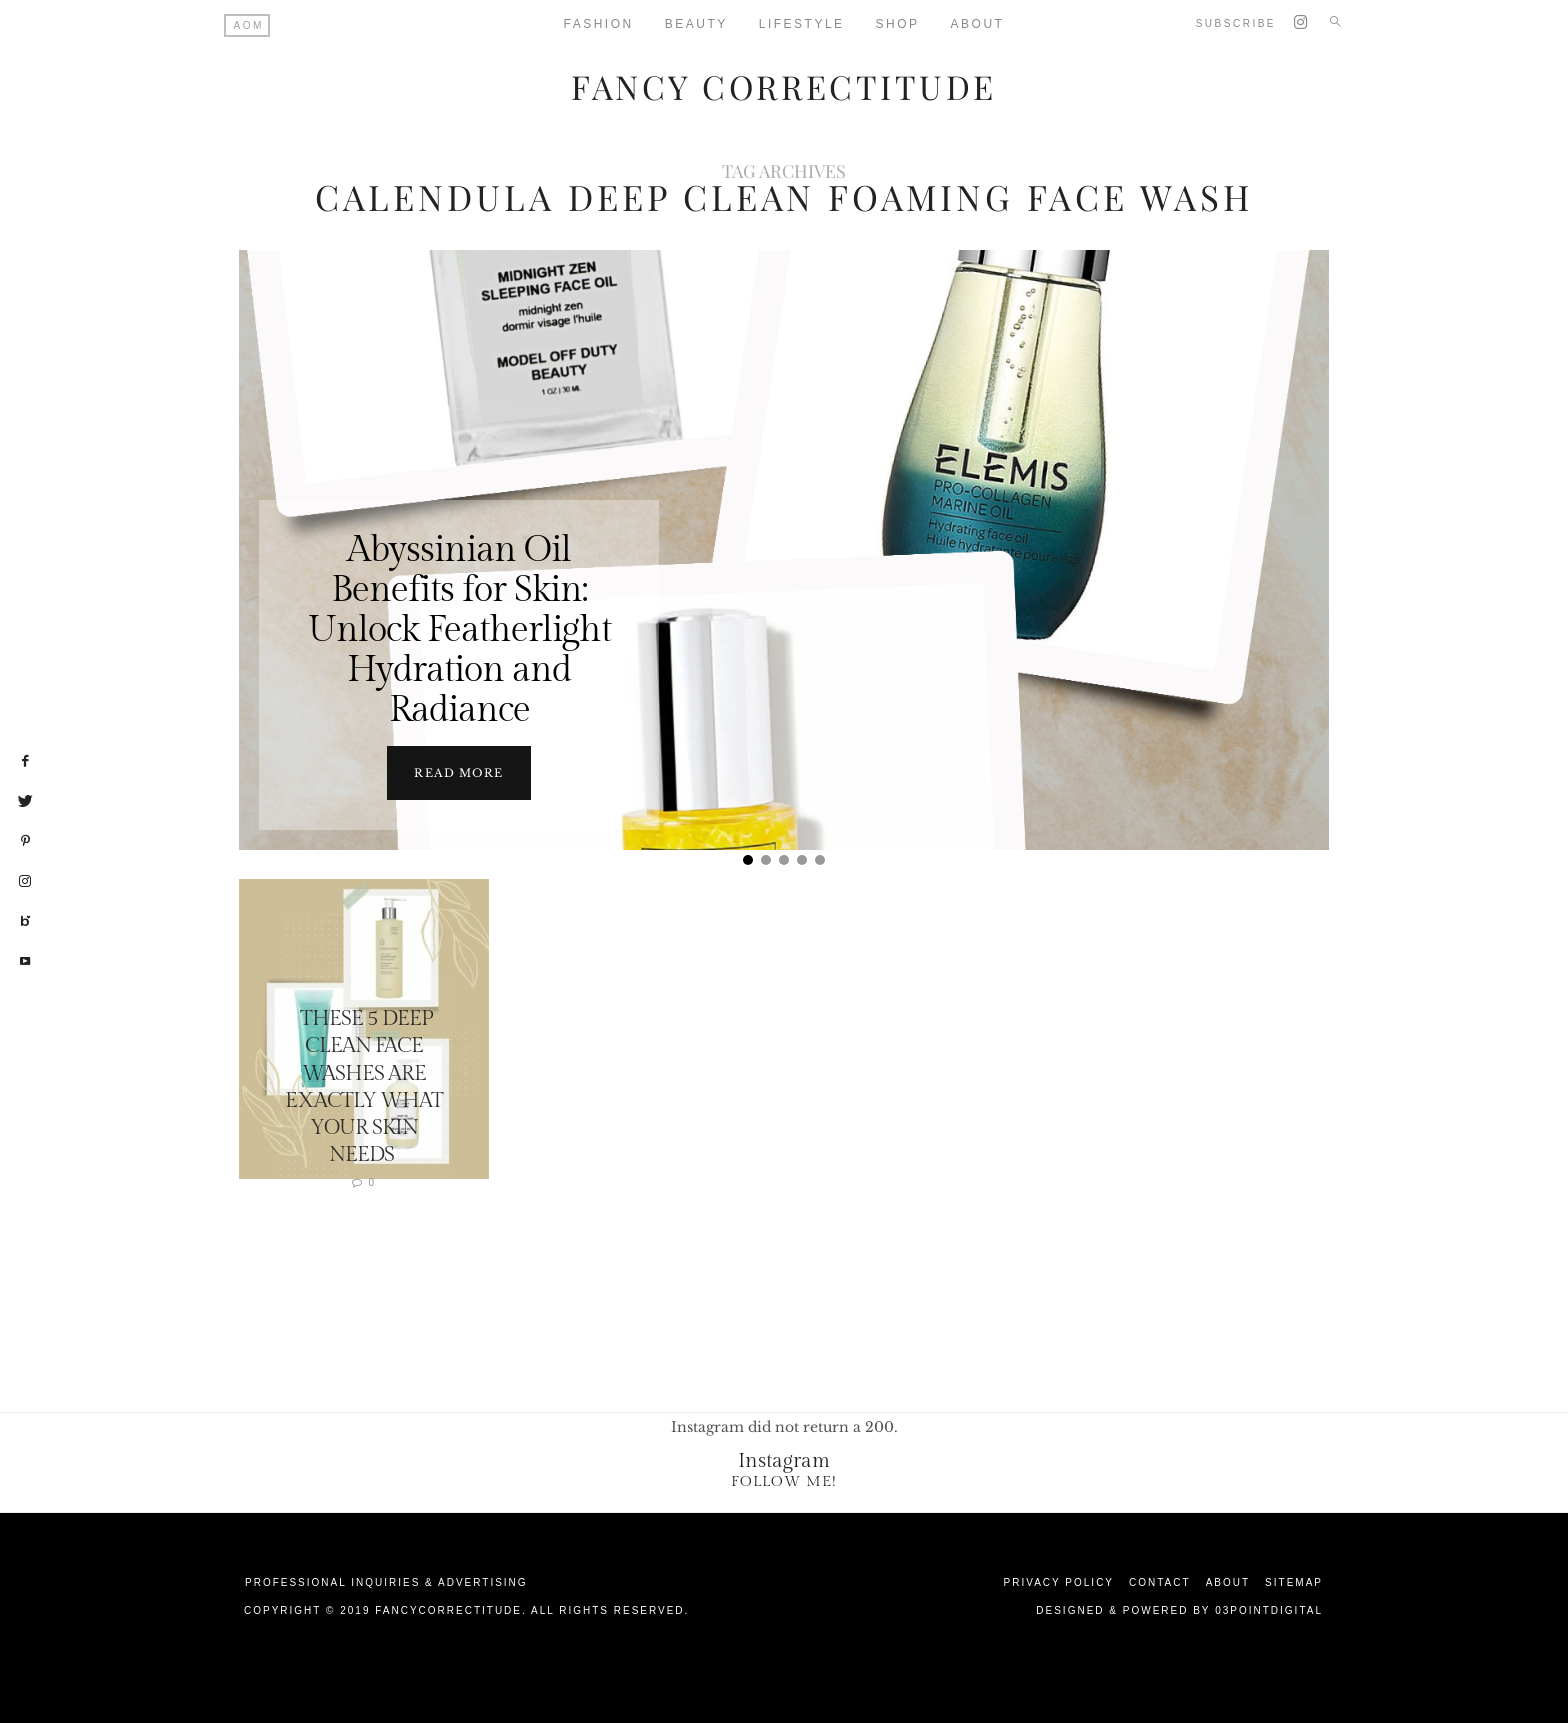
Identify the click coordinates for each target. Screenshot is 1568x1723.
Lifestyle (802, 24)
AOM (249, 25)
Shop (898, 24)
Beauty (696, 24)
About (978, 24)
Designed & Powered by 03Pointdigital (1179, 1609)
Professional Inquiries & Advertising (386, 1581)
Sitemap (1294, 1581)
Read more (458, 772)
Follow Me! (784, 1480)
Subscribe (1236, 23)
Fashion (599, 24)
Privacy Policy (1059, 1581)
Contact (1160, 1581)
